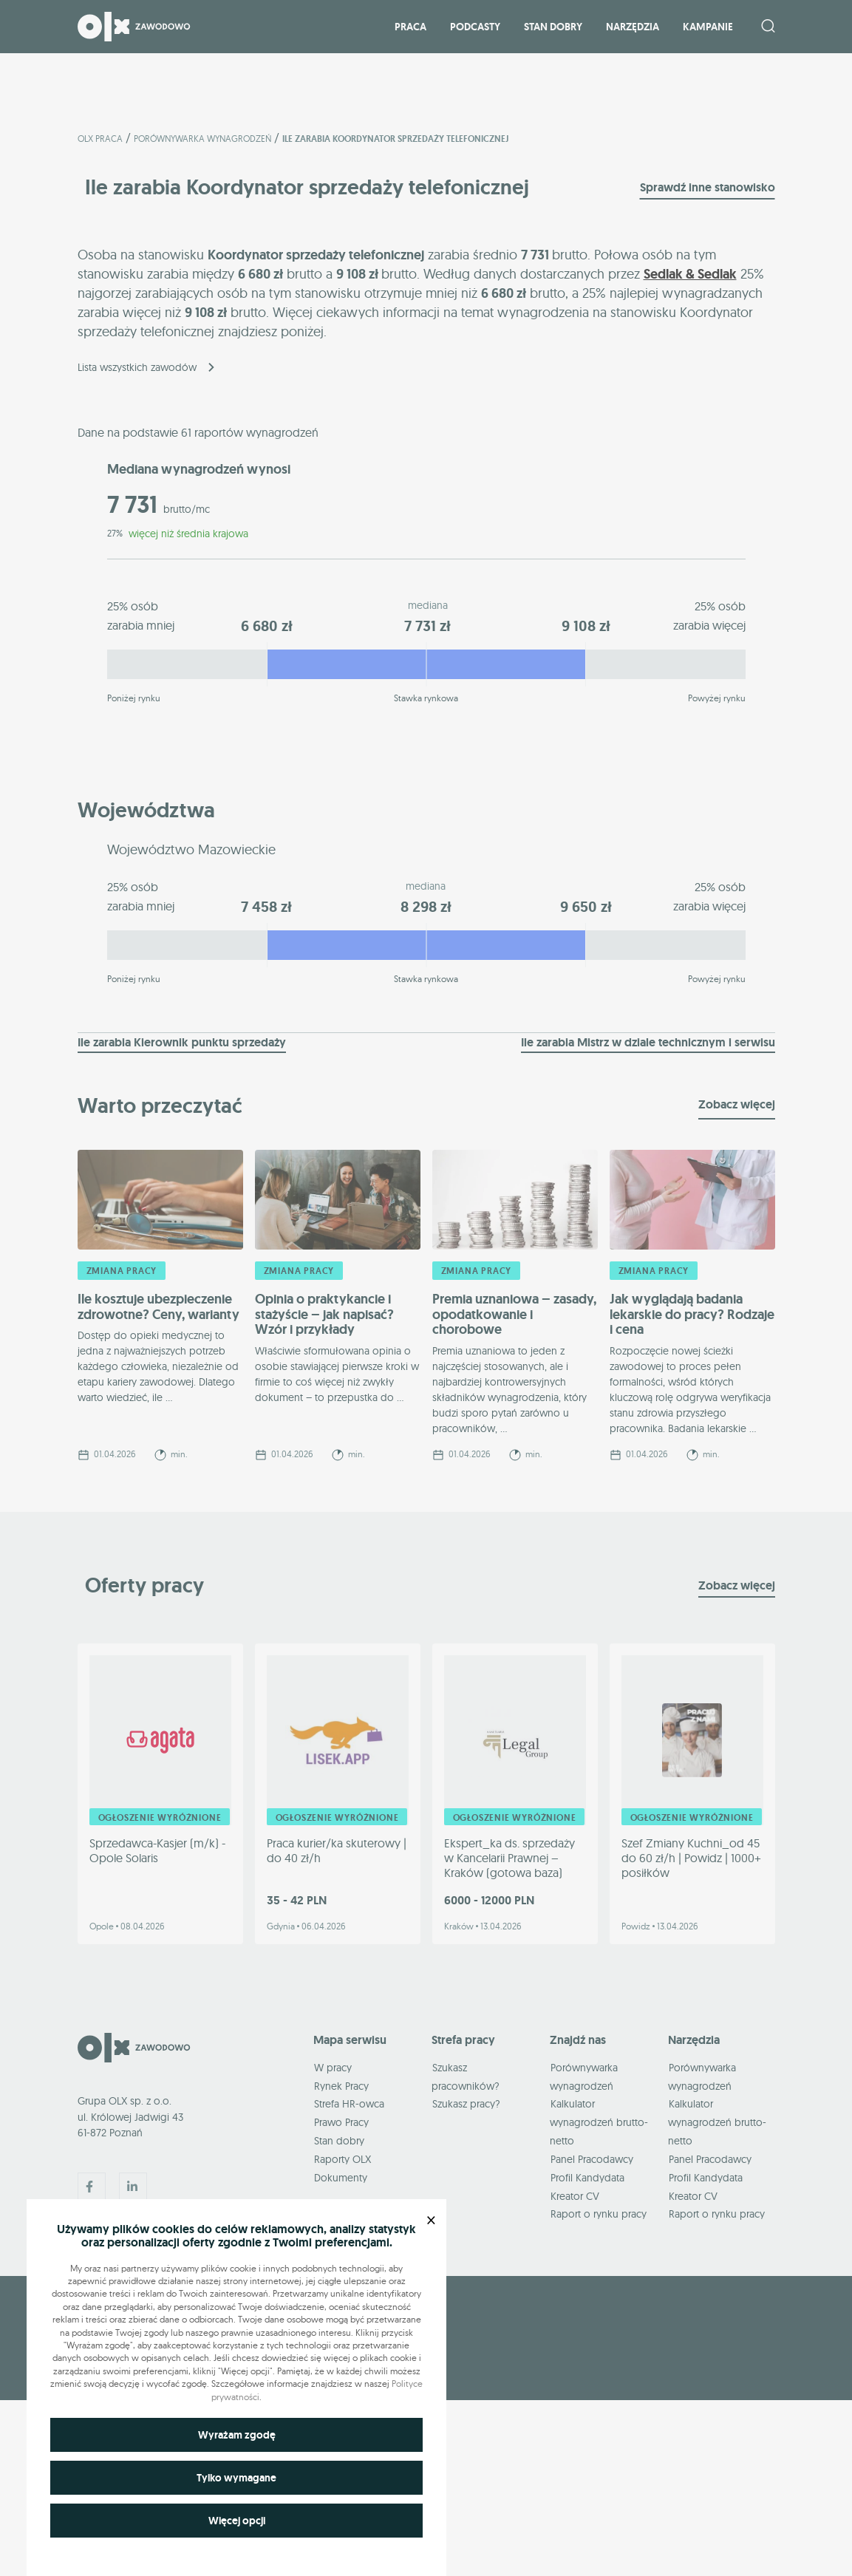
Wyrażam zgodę (237, 2435)
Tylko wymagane (236, 2477)
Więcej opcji (236, 2520)
